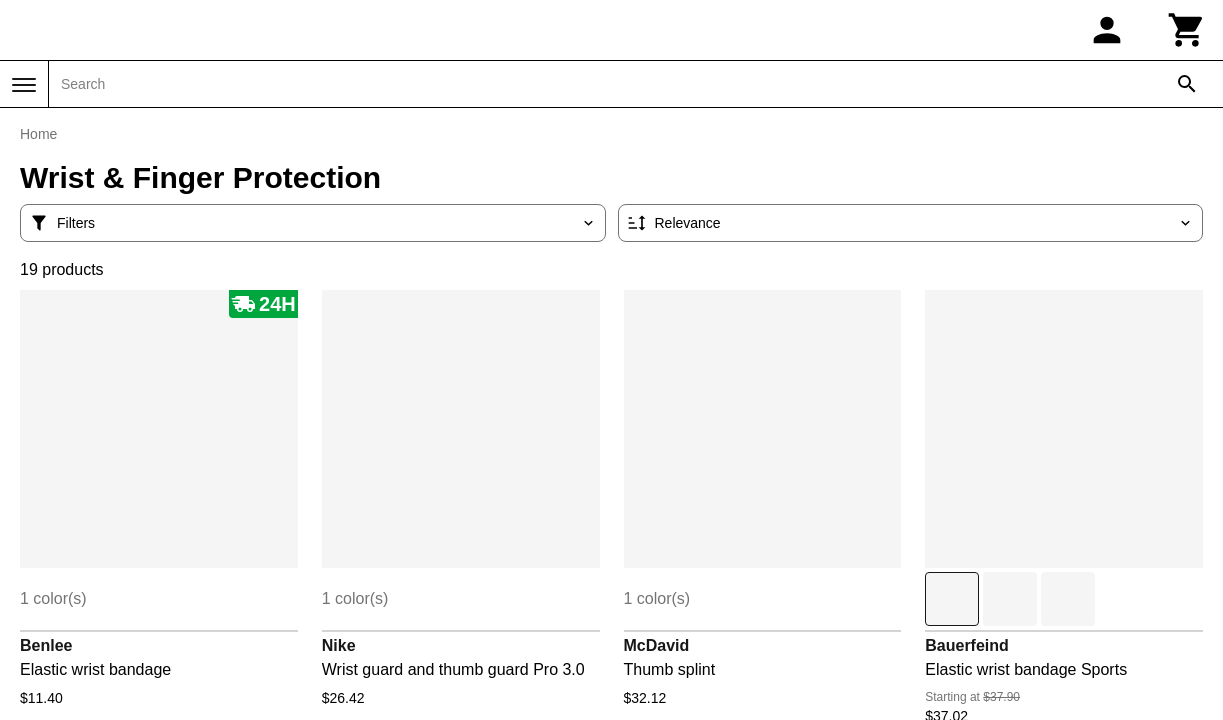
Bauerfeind (967, 645)
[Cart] (1187, 30)
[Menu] (24, 85)
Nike (339, 645)
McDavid (657, 645)
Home (38, 134)
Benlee (46, 645)
